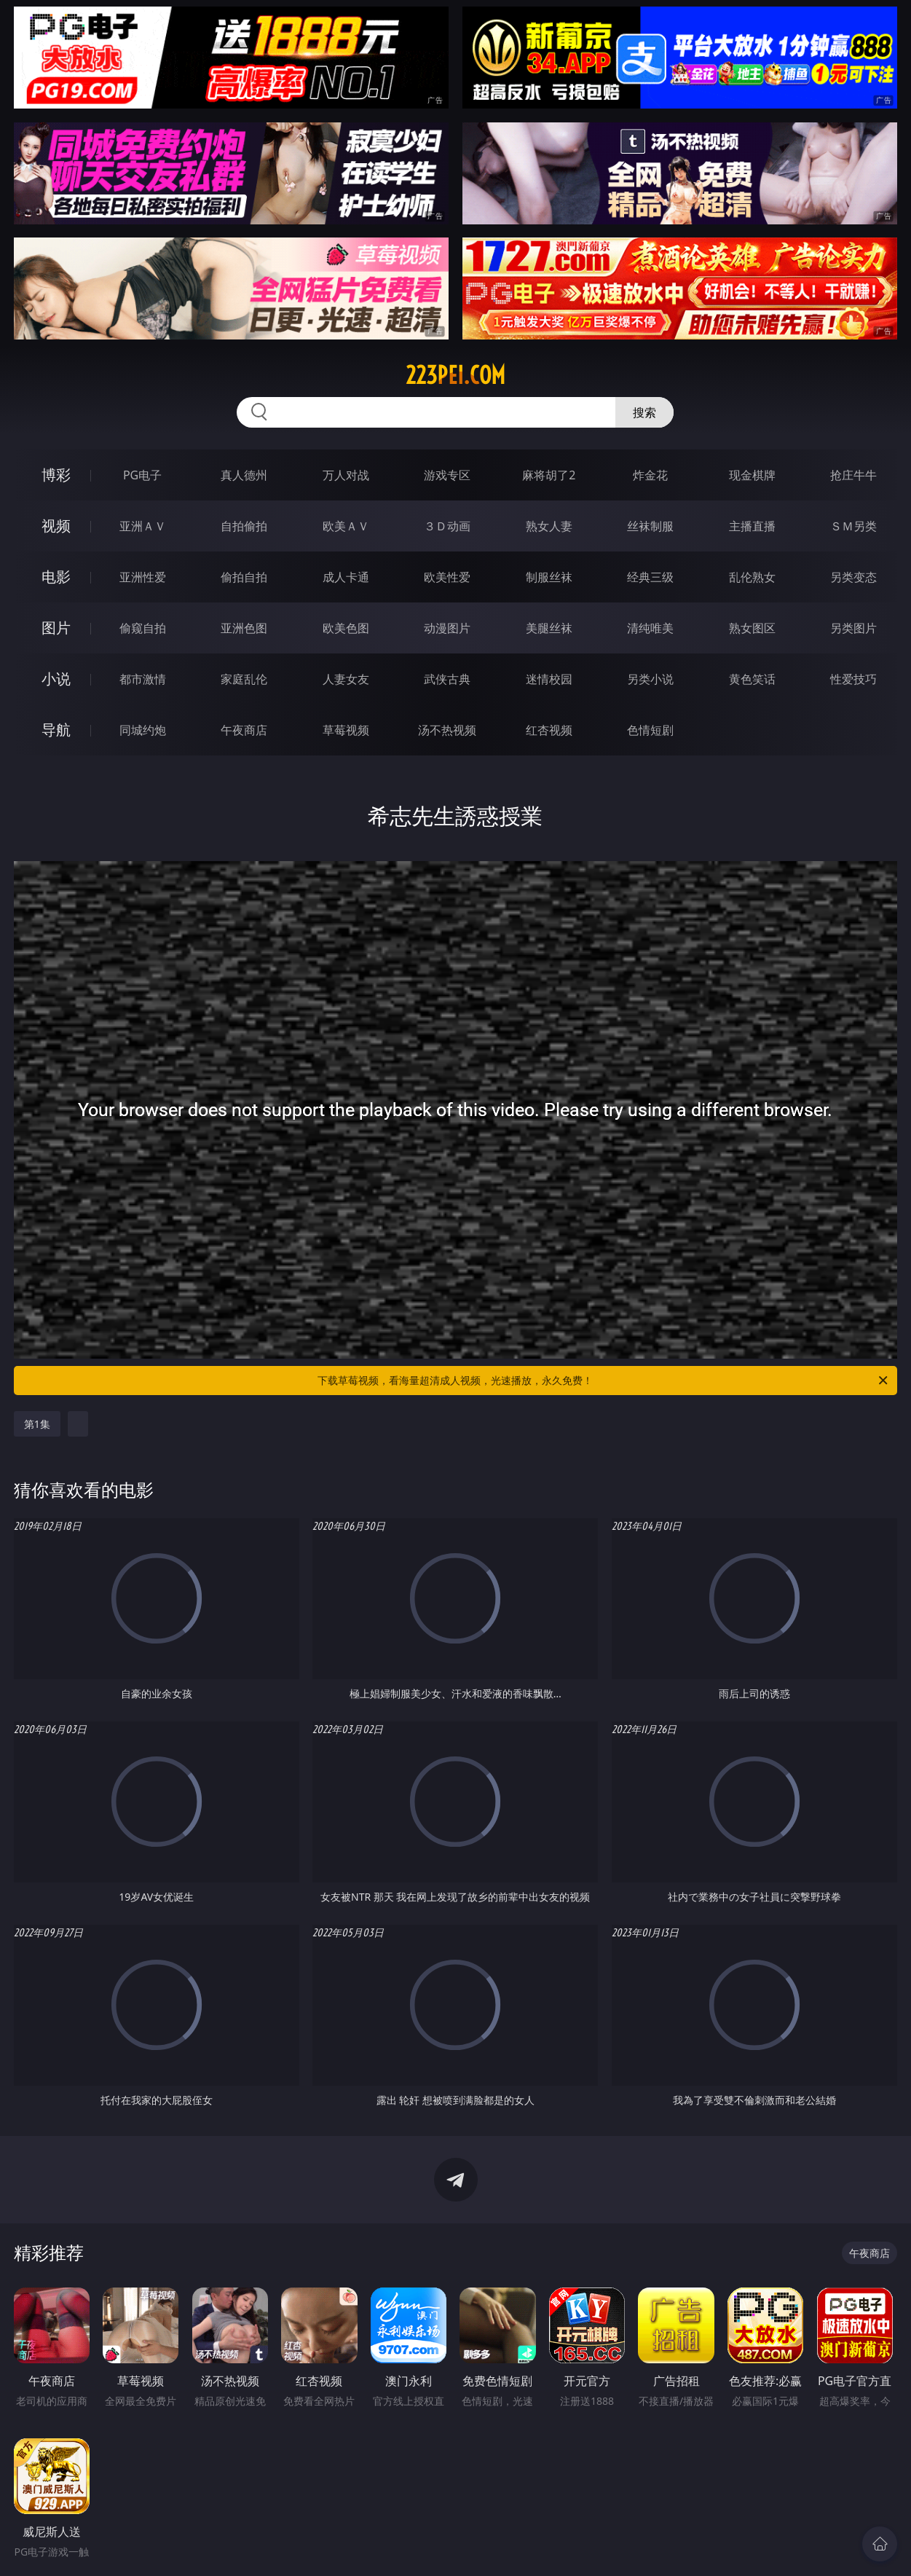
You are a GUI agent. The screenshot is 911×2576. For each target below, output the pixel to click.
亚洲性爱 (142, 577)
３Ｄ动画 (447, 526)
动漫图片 (447, 628)
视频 (56, 525)
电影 (56, 576)
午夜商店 (244, 730)
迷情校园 (549, 679)
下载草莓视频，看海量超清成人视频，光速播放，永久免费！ (604, 1380)
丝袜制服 (650, 526)
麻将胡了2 (548, 475)
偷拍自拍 (244, 577)
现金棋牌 (752, 475)
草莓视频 (346, 730)
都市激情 (142, 679)
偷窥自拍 (142, 628)
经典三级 (650, 577)
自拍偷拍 (244, 526)
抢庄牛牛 (853, 475)
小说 (56, 678)
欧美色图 (346, 628)
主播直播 (752, 526)
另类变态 (853, 577)
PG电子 (142, 475)
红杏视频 (549, 730)
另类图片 (853, 628)
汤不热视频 (447, 730)
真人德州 (244, 475)
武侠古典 (447, 679)
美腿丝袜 (549, 628)
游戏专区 (447, 475)
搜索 (644, 412)
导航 (56, 729)
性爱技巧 (853, 679)
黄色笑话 (752, 679)
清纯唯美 (650, 628)
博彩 (56, 474)
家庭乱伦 (244, 679)
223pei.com (455, 375)
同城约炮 (142, 730)
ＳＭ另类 (853, 526)
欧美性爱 (447, 577)
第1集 (37, 1424)
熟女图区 (752, 628)
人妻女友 (346, 679)
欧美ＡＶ (346, 526)
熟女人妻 (549, 526)
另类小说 (650, 679)
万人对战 (346, 475)
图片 (56, 627)
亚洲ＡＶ (142, 526)
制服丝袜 (549, 577)
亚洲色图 (244, 628)
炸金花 (650, 475)
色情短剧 (650, 730)
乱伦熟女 (752, 577)
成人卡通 (346, 577)
